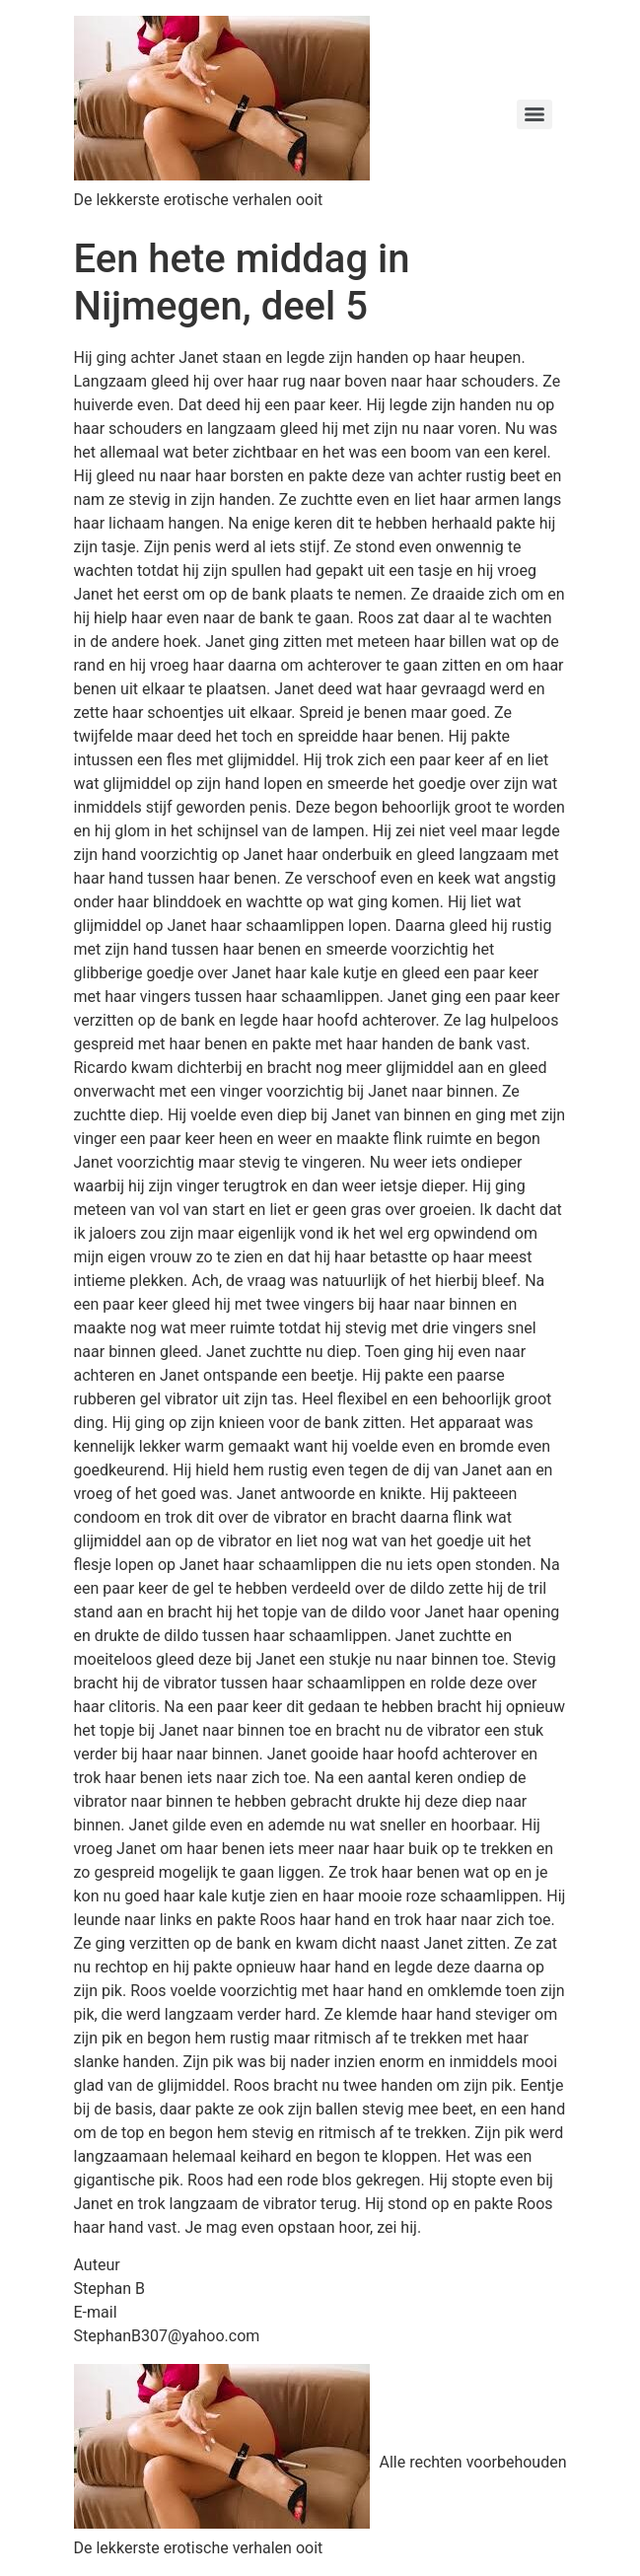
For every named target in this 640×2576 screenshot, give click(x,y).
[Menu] (534, 114)
